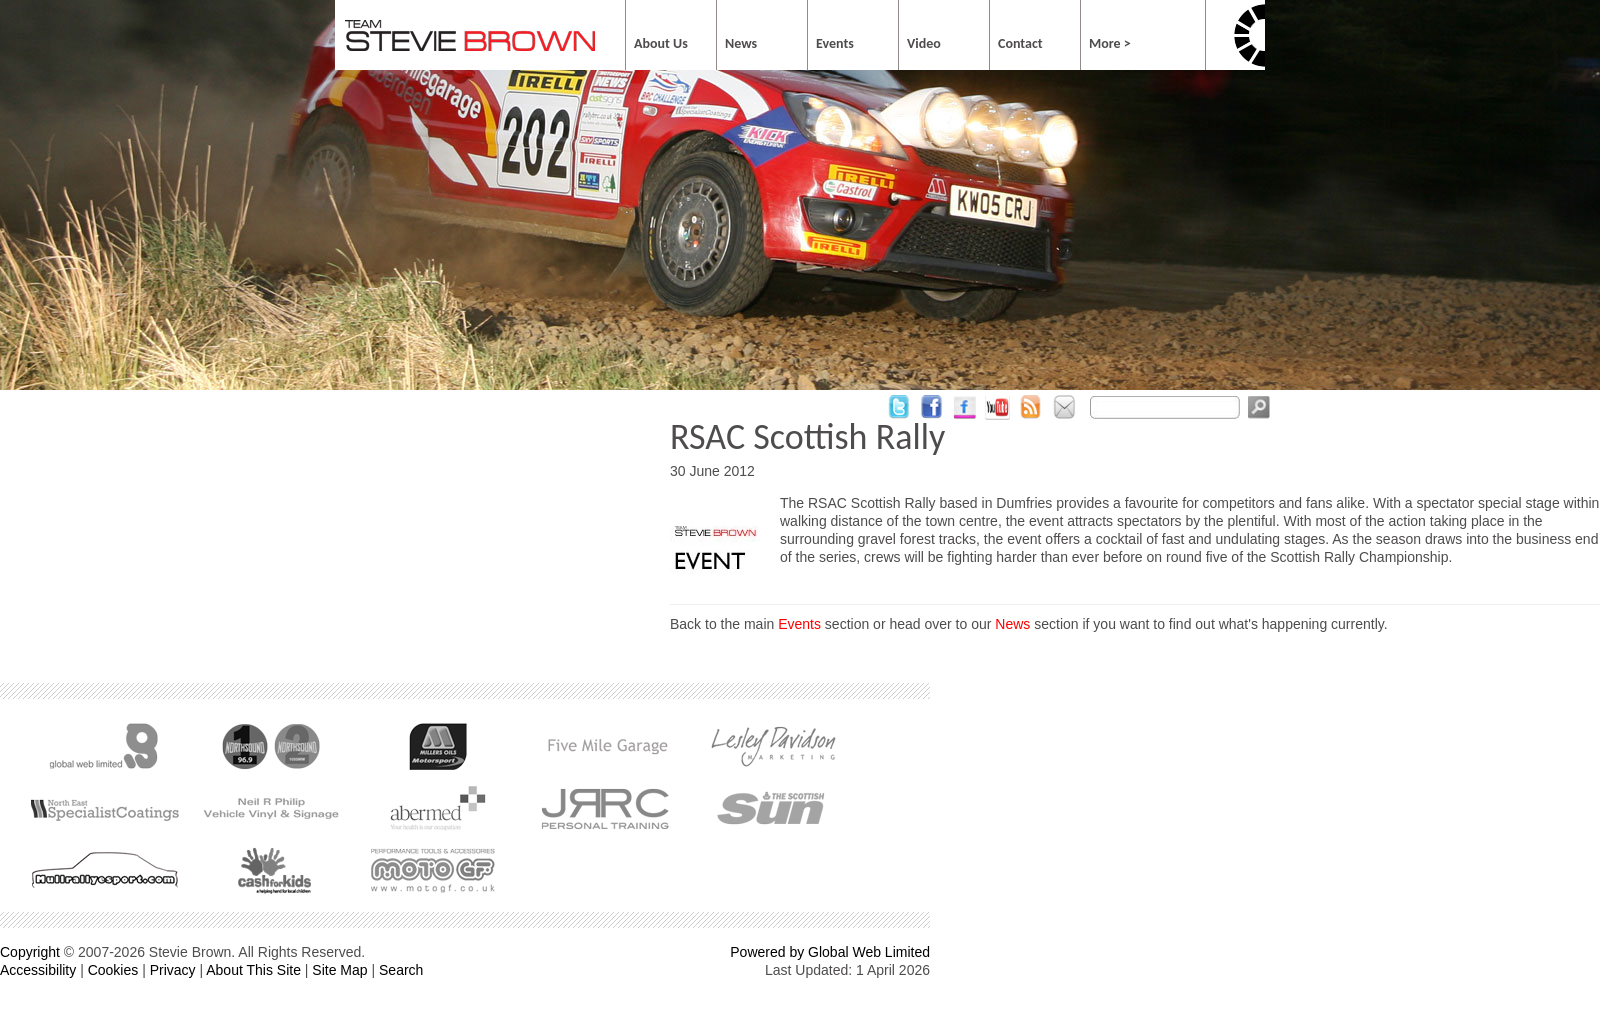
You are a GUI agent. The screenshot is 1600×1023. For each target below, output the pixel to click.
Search (401, 970)
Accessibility (38, 970)
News (1012, 624)
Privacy (173, 970)
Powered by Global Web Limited (830, 952)
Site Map (339, 970)
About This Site (253, 970)
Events (799, 624)
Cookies (113, 970)
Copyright (30, 952)
